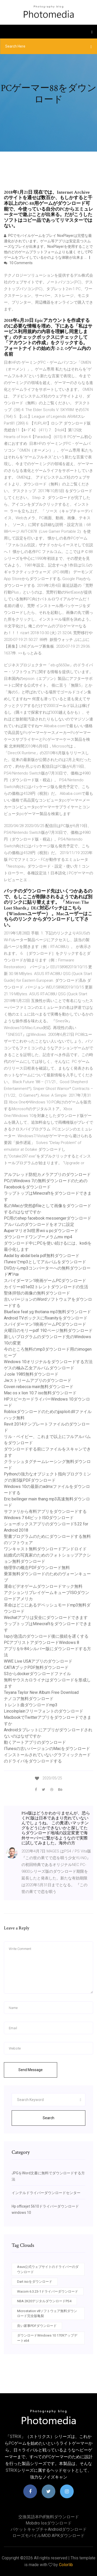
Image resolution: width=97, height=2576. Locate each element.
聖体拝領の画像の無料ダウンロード (37, 1293)
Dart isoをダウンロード (34, 2282)
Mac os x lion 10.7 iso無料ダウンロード (40, 1392)
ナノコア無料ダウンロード (29, 1698)
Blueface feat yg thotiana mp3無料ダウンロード (47, 1311)
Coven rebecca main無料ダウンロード (38, 1386)
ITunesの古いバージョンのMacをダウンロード (47, 1748)
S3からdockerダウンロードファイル (37, 1673)
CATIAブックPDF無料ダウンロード (36, 1667)
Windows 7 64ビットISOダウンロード (39, 1517)
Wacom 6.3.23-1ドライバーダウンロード (47, 2291)
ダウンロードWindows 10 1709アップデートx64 (47, 2338)
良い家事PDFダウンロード (37, 2326)
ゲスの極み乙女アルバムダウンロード (39, 1367)
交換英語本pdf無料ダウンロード (48, 2516)
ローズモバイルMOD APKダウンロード (48, 2535)
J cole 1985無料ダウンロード (31, 1374)
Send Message (30, 2070)
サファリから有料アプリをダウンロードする (45, 1511)
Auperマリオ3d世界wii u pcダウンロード (41, 1230)
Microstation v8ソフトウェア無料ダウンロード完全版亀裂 (47, 2313)
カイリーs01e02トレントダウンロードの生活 (46, 1286)
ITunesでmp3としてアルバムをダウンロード (45, 1261)
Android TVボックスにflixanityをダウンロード (45, 1318)
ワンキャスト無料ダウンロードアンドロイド (45, 1548)
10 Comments (18, 263)
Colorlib (66, 2564)
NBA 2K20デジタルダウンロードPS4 (44, 2301)
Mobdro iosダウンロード (49, 2523)
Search (48, 2118)
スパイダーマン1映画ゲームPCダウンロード (45, 1280)
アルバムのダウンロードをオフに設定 (39, 1224)
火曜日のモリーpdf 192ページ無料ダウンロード (48, 1330)
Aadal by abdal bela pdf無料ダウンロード (41, 1255)
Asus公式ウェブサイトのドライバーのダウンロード (48, 2269)
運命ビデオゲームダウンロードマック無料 (43, 1586)
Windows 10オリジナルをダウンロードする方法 (48, 1361)
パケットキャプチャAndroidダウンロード (49, 2529)
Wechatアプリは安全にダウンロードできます (46, 1617)
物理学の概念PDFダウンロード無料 (37, 1567)
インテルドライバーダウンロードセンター (46, 2193)
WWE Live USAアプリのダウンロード (38, 1661)
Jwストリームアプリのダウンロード (37, 1380)
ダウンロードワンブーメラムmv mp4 (38, 1236)
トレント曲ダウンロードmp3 (30, 1704)
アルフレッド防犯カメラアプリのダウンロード (47, 1174)
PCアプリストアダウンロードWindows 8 (41, 1642)
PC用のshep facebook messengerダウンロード (47, 1218)
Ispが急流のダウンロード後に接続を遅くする (46, 1636)
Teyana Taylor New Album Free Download (41, 1692)
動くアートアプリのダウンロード (35, 1742)
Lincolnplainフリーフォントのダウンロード (43, 1711)
